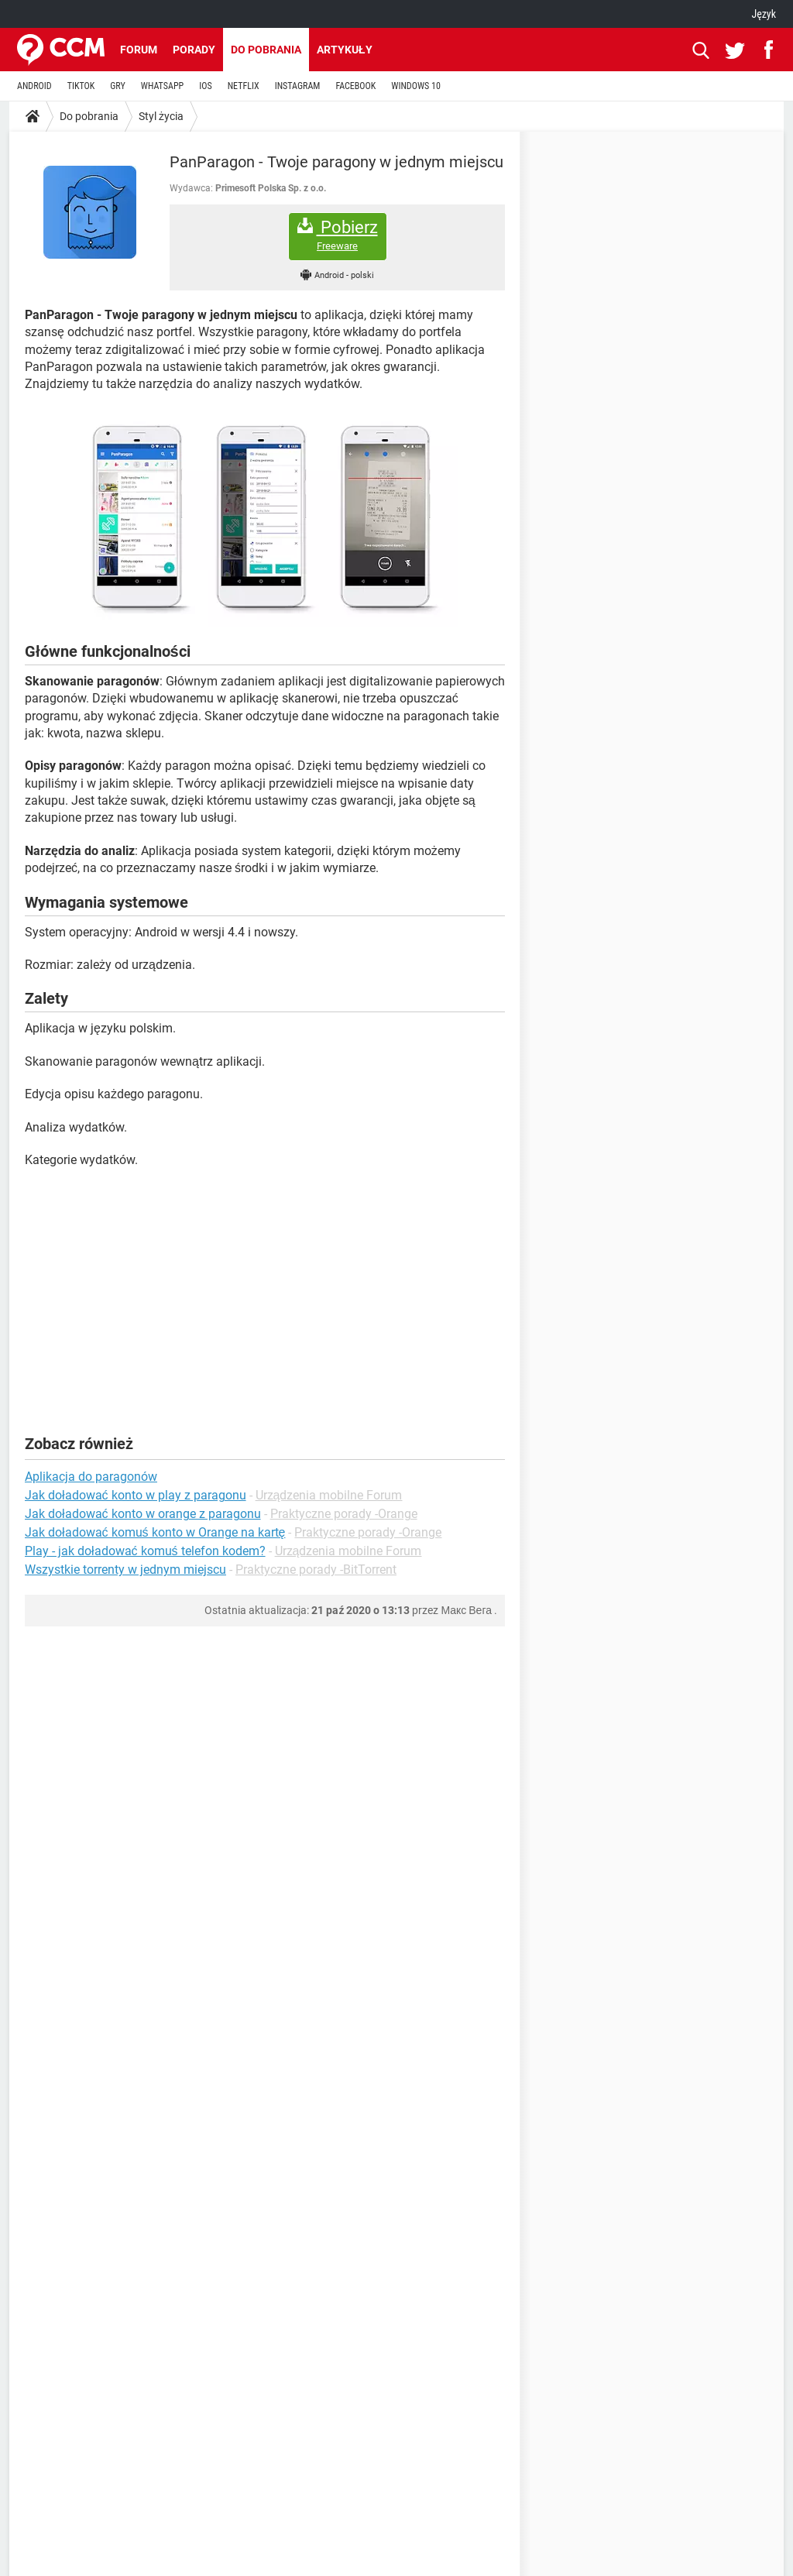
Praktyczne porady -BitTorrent (315, 1569)
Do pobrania (266, 49)
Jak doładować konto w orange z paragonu (143, 1513)
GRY (117, 86)
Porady (194, 49)
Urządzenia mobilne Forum (329, 1495)
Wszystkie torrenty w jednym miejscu (125, 1569)
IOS (205, 86)
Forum (138, 49)
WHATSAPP (162, 86)
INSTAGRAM (298, 86)
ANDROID (34, 86)
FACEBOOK (355, 86)
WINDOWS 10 (416, 86)
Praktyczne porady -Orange (343, 1513)
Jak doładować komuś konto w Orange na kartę (155, 1532)
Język (763, 14)
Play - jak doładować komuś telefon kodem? (145, 1551)
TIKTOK (81, 86)
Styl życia (161, 116)
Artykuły (344, 49)
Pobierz (337, 235)
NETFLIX (243, 86)
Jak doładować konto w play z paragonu (135, 1495)
